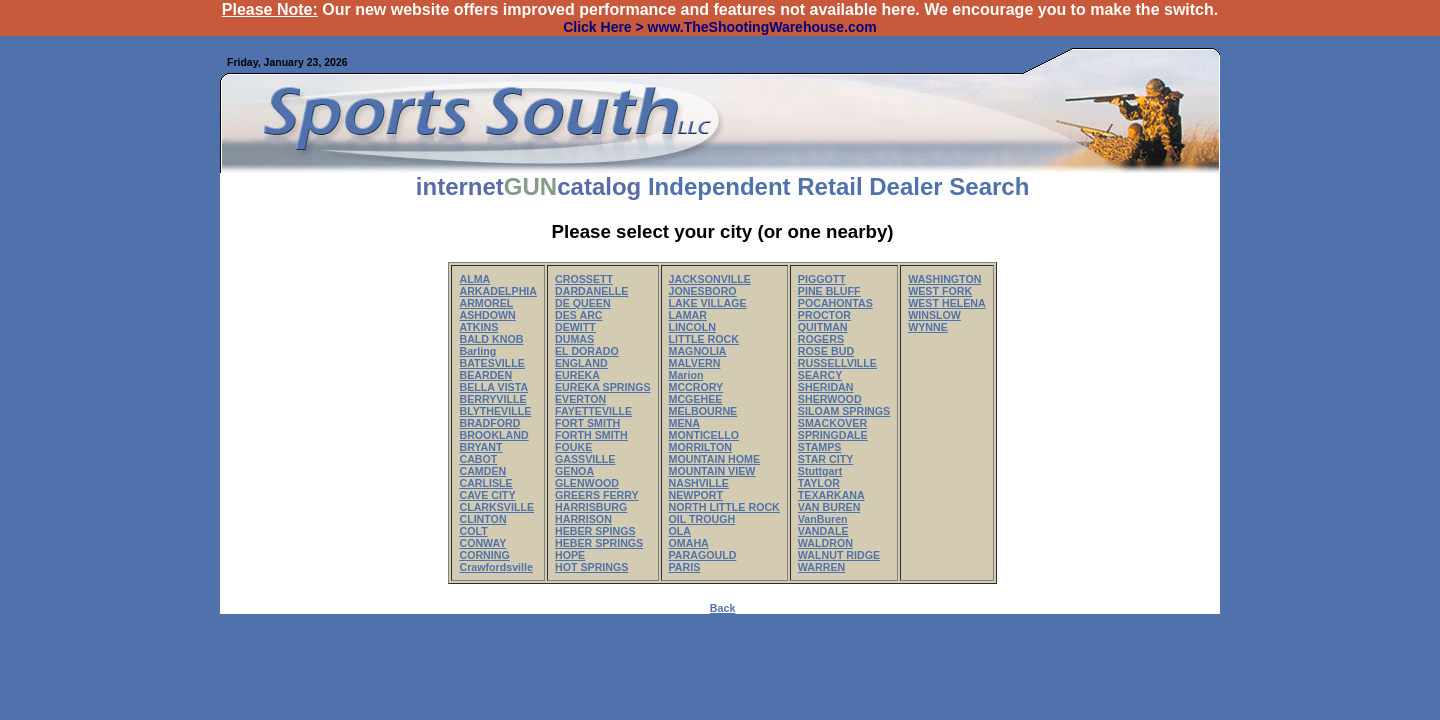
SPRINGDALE (833, 435)
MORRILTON (701, 447)
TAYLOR (819, 483)
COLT (473, 531)
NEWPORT (696, 495)
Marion (686, 375)
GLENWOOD (587, 483)
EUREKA (577, 375)
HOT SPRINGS (591, 567)
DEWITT (575, 327)
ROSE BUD (826, 351)
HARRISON (583, 519)
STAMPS (820, 447)
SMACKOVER (832, 423)
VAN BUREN (829, 507)
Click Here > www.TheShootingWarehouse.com (720, 27)
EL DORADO (587, 351)
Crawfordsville (495, 567)
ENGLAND (581, 363)
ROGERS (821, 339)
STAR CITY (825, 459)
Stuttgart (820, 471)
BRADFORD (489, 423)
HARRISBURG (591, 507)
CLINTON (482, 519)
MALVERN (695, 363)
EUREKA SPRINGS (603, 387)
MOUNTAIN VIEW (712, 471)
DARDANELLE (591, 291)
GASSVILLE (585, 459)
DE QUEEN (583, 303)
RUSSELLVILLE (837, 363)
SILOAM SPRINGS (844, 411)
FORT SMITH (587, 423)
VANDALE (823, 531)
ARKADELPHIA (498, 291)
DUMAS (574, 339)
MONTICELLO (704, 435)
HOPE (570, 555)
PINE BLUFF (829, 291)
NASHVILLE (699, 483)
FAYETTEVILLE (593, 411)
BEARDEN (485, 375)
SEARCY (820, 375)
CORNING (484, 555)
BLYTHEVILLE (495, 411)
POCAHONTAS (835, 303)
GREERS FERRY (597, 495)
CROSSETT (584, 279)
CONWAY (482, 543)
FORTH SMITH (591, 435)
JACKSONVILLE (710, 279)
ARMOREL (486, 303)
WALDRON (825, 543)
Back (722, 608)
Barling (477, 351)
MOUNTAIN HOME (715, 459)
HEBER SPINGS (595, 531)
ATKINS (478, 327)
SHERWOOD (830, 399)
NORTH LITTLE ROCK (724, 507)
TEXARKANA (831, 495)
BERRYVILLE (492, 399)
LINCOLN (692, 327)
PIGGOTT (822, 279)
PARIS (685, 567)
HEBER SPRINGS (599, 543)
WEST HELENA (947, 303)
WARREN (821, 567)
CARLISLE (485, 483)
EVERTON (580, 399)
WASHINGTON (944, 279)
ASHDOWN (487, 315)
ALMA (474, 279)
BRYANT (480, 447)
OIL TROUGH (702, 519)
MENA (684, 423)
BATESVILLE (492, 363)
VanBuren (823, 519)
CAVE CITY (487, 495)
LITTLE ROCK (704, 339)
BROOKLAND (493, 435)
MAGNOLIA (698, 351)
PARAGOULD (703, 555)
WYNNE (928, 327)
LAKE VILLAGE (708, 303)
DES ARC (579, 315)
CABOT (478, 459)
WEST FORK (940, 291)
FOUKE (573, 447)
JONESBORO (703, 291)
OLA (680, 531)
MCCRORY (696, 387)
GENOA (574, 471)
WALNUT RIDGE (839, 555)
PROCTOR (824, 315)
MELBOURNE (703, 411)
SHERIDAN (826, 387)
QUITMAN (823, 327)
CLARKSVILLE (496, 507)
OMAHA (689, 543)
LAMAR (688, 315)
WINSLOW (934, 315)
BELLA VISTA (493, 387)
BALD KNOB (491, 339)
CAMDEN (482, 471)
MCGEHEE (696, 399)
